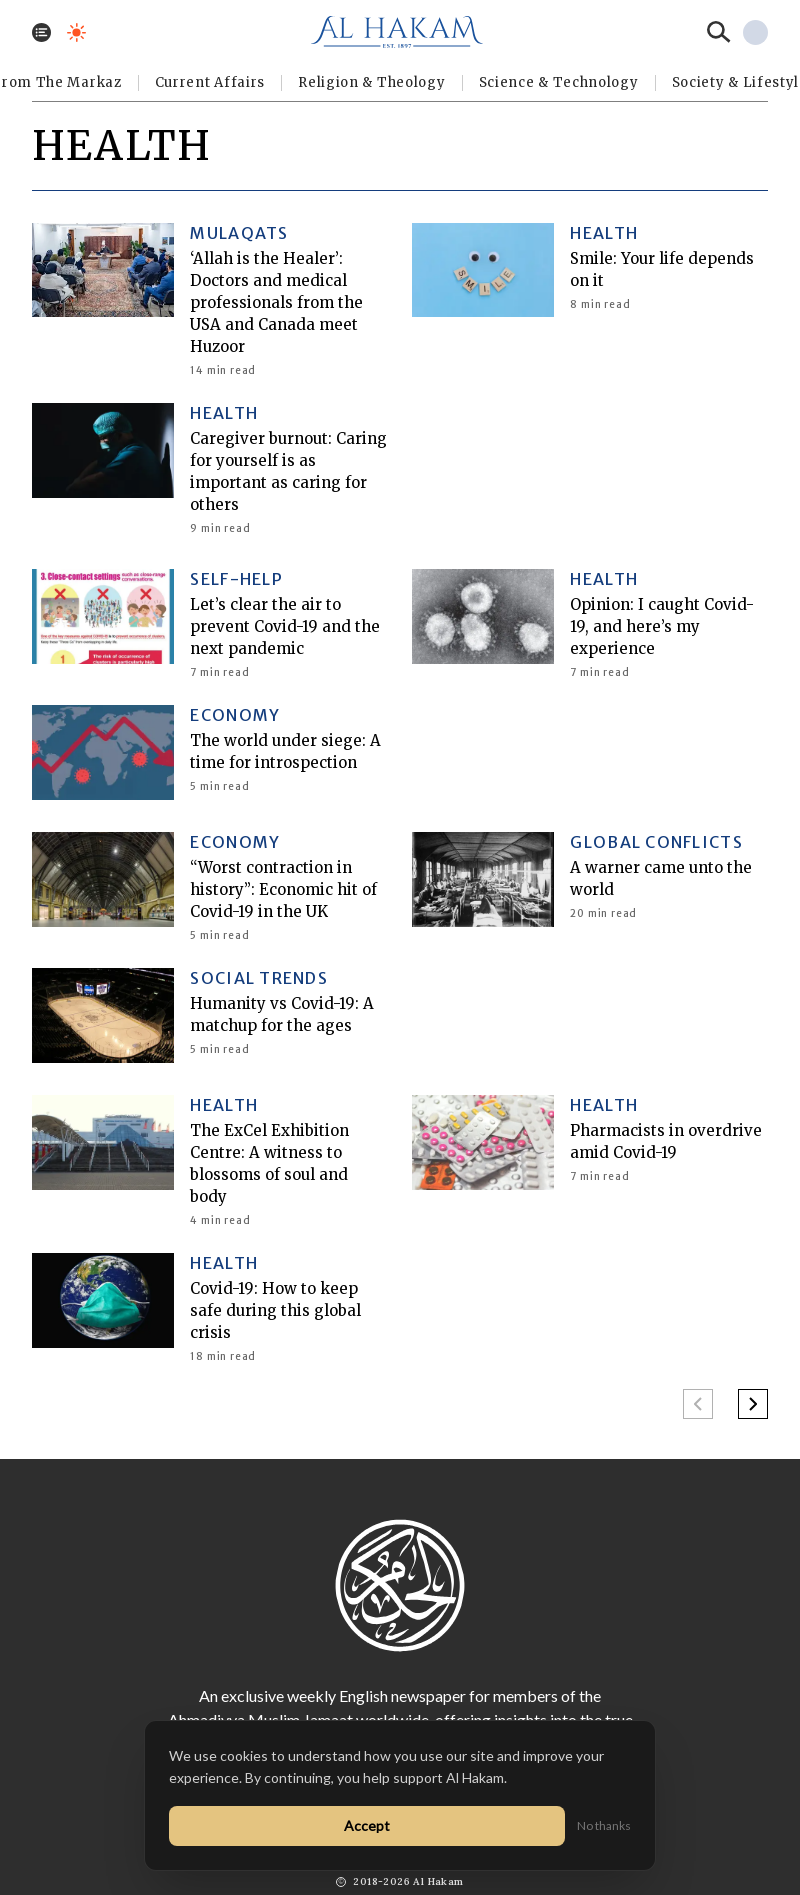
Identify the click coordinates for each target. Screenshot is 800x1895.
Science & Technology (559, 82)
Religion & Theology (371, 82)
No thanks (604, 1825)
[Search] (719, 32)
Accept (367, 1825)
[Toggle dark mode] (76, 32)
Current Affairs (210, 82)
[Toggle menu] (41, 32)
